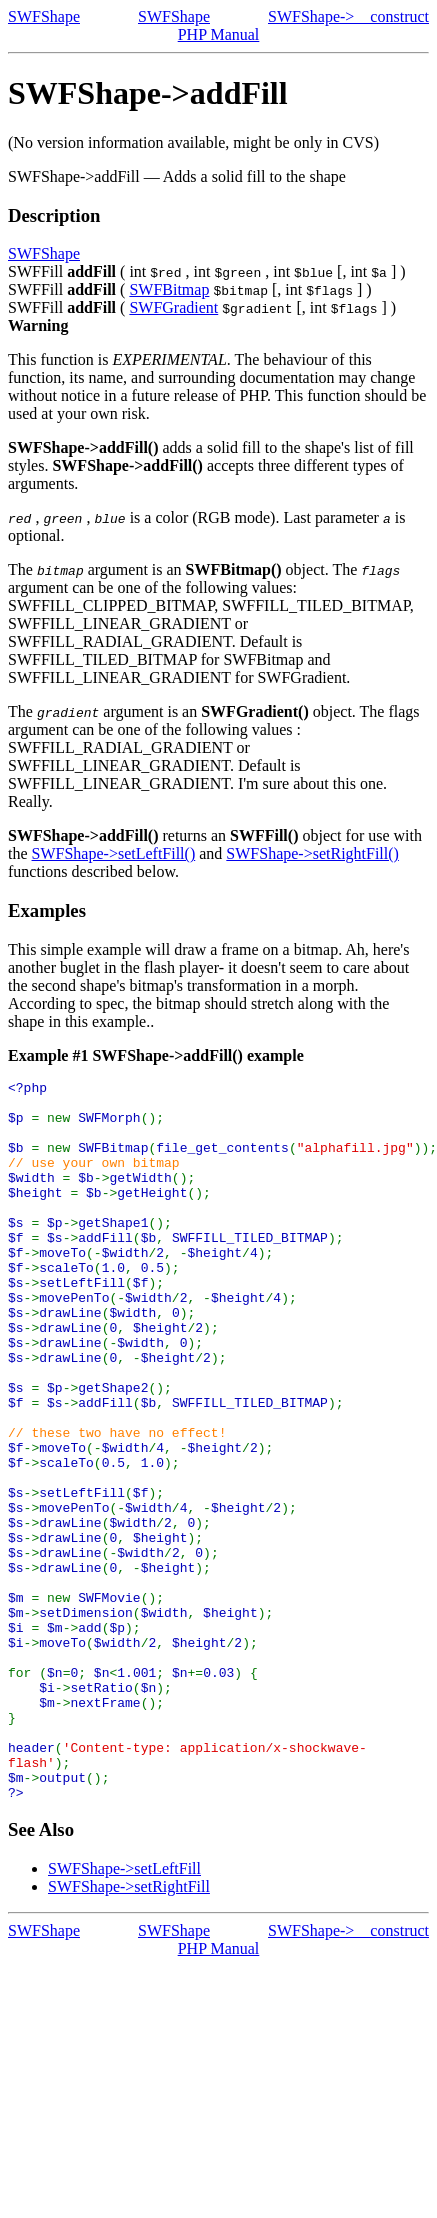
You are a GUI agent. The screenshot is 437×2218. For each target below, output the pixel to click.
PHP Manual (219, 34)
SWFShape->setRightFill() (312, 853)
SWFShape (44, 16)
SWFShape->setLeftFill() (114, 853)
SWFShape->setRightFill (129, 2030)
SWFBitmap (169, 289)
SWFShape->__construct (348, 16)
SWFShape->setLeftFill (124, 2012)
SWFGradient (173, 307)
